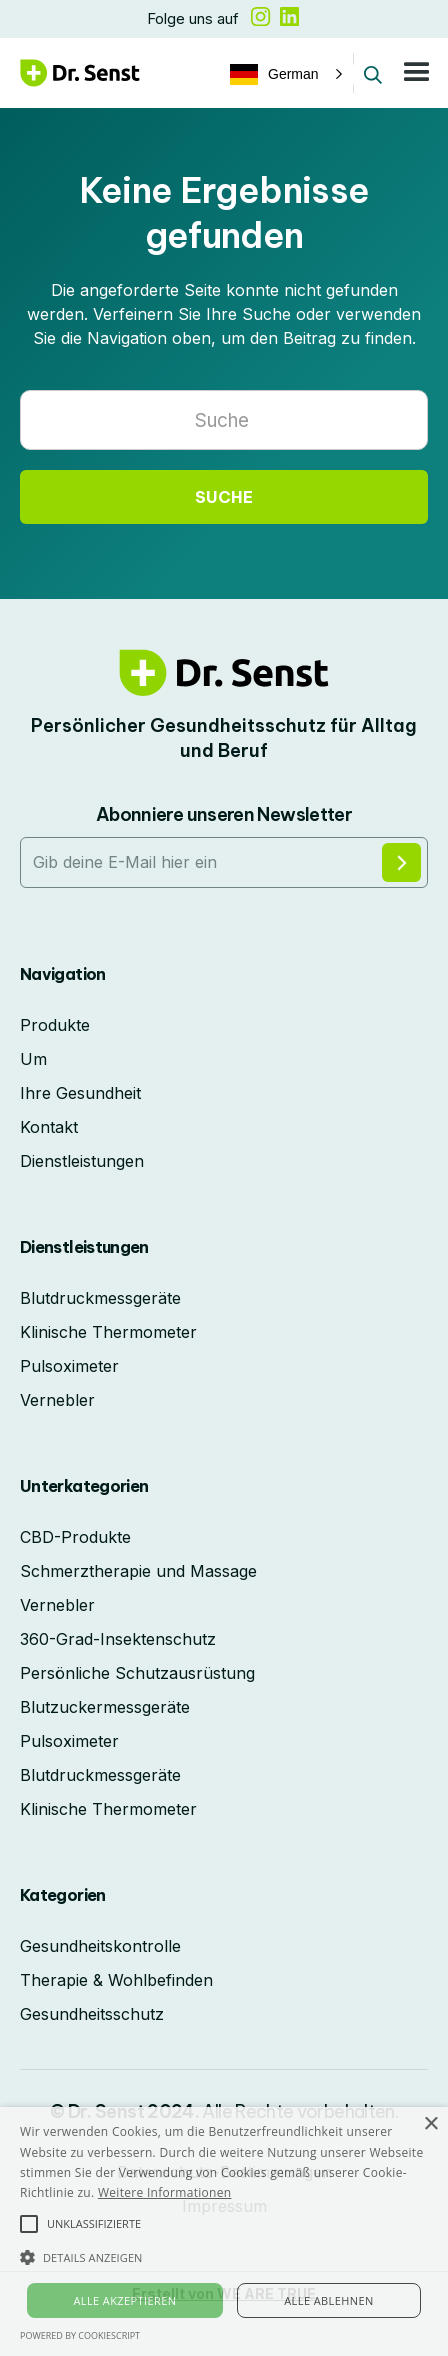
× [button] (430, 2124)
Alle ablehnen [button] (328, 2300)
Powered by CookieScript (80, 2335)
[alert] (224, 2231)
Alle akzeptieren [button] (124, 2300)
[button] (284, 74)
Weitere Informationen (165, 2192)
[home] (80, 73)
